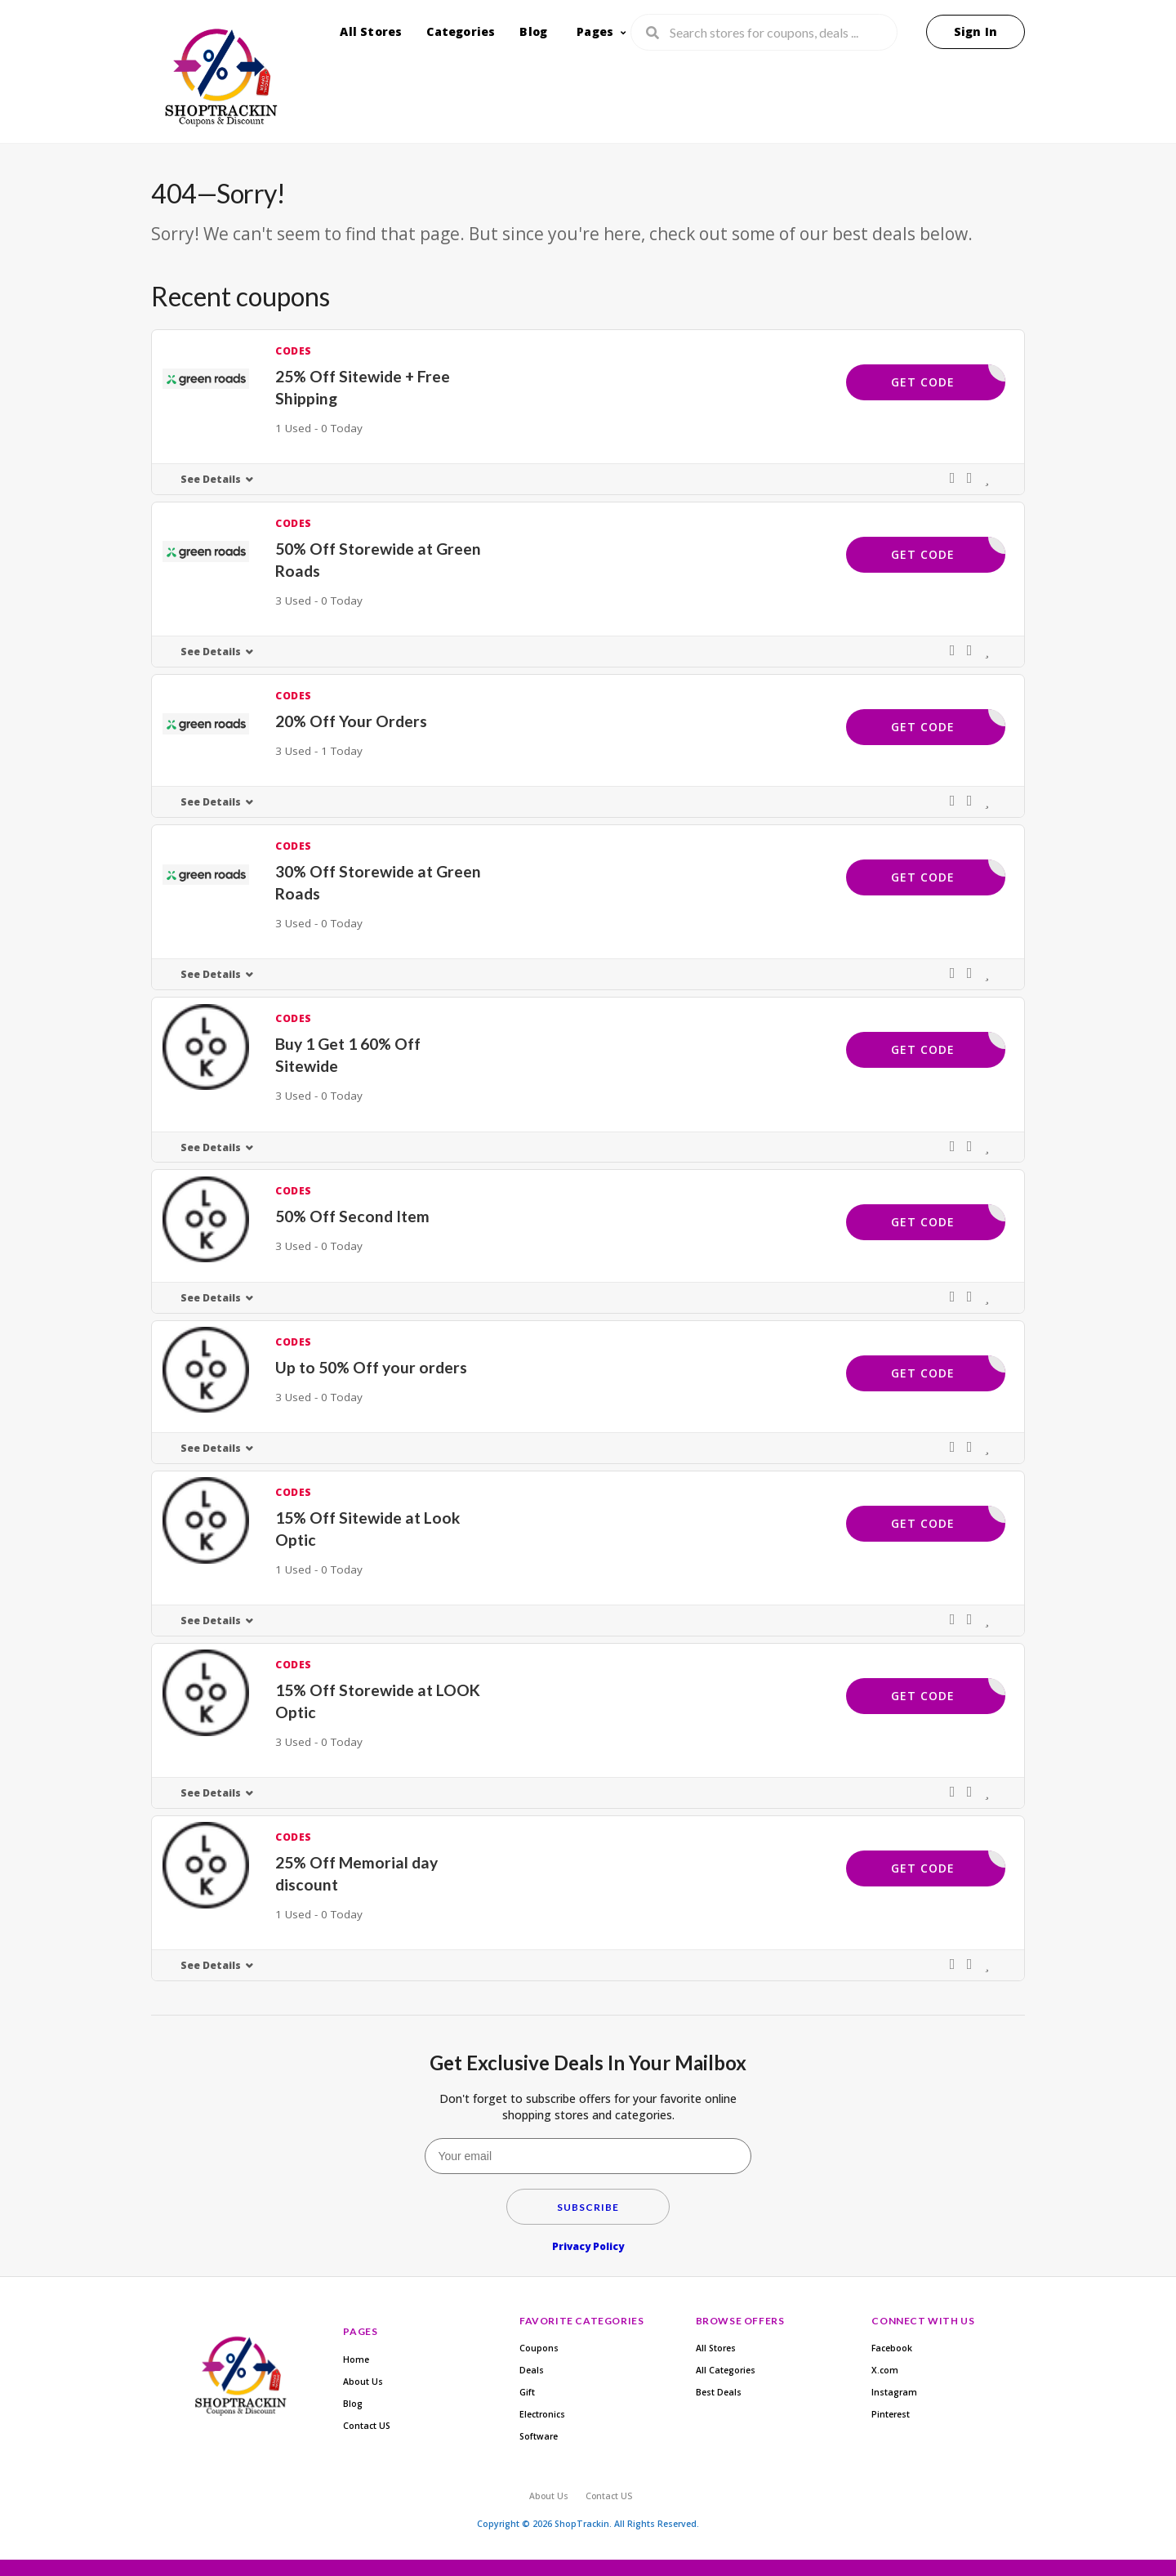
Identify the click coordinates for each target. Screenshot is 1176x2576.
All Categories (725, 2370)
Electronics (542, 2414)
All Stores (371, 31)
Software (538, 2436)
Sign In (975, 31)
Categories (460, 31)
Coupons (539, 2348)
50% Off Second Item (352, 1216)
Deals (531, 2370)
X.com (884, 2370)
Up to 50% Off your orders (371, 1367)
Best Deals (719, 2392)
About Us (363, 2381)
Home (356, 2359)
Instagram (894, 2392)
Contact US (366, 2425)
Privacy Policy (588, 2246)
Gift (527, 2392)
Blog (533, 31)
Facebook (891, 2348)
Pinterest (890, 2414)
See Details (210, 479)
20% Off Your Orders (351, 721)
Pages (595, 31)
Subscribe (588, 2207)
